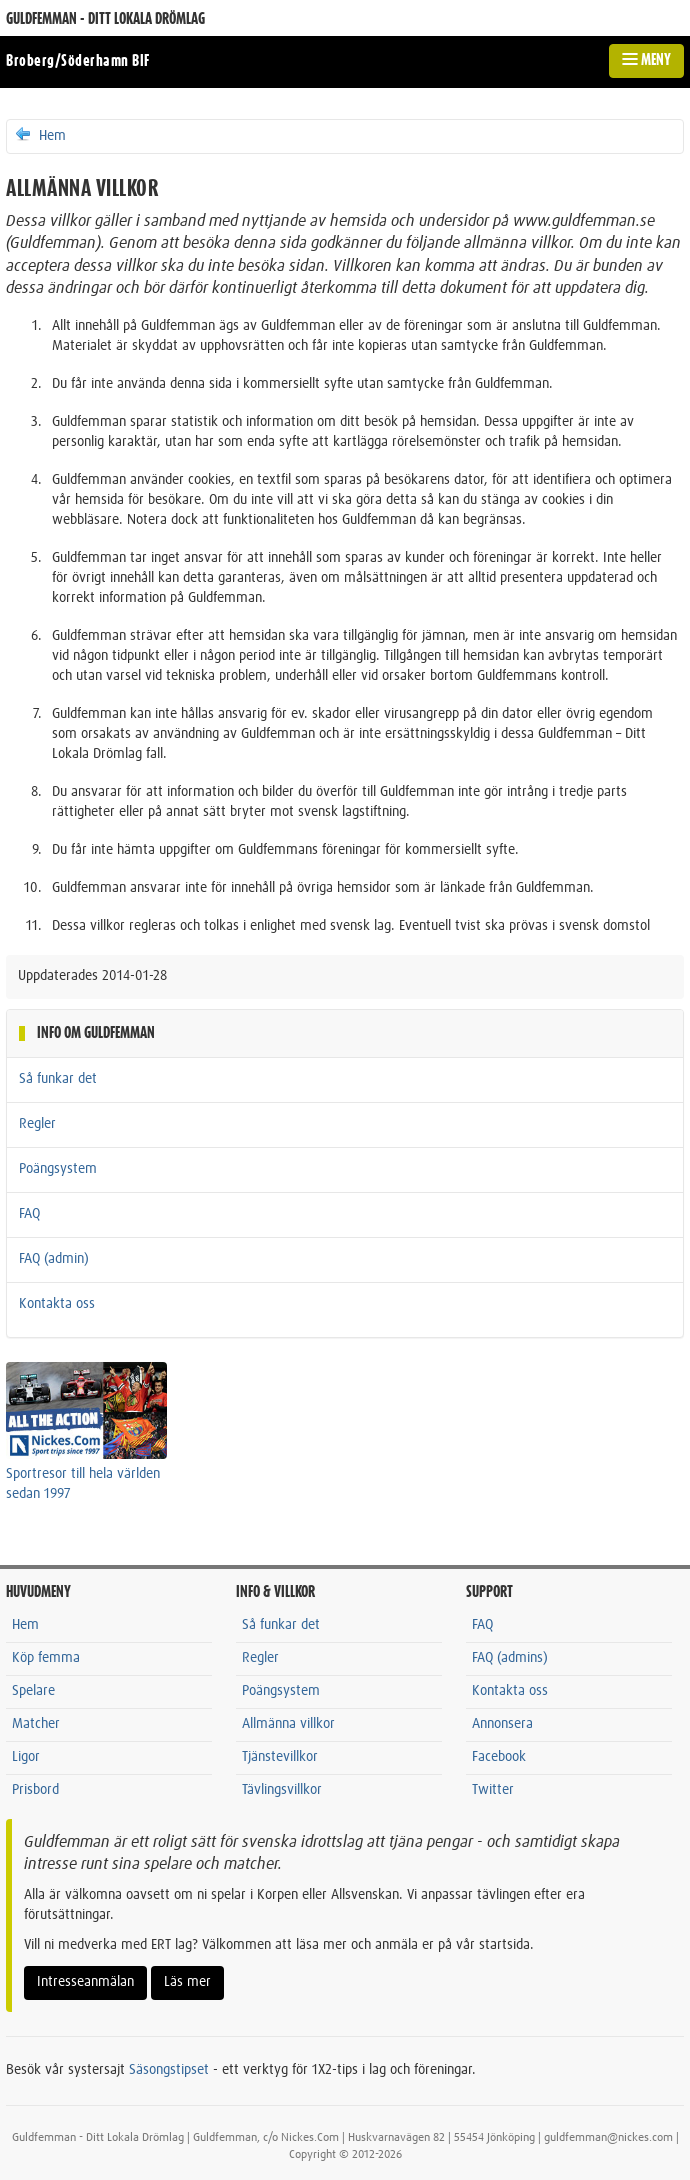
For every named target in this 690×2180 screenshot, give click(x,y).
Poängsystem (58, 1169)
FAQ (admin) (54, 1259)
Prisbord (35, 1790)
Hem (39, 135)
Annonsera (502, 1724)
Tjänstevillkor (280, 1757)
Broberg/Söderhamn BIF (78, 61)
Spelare (33, 1691)
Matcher (36, 1724)
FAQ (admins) (510, 1658)
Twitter (493, 1790)
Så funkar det (58, 1079)
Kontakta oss (57, 1304)
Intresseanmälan (85, 1982)
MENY (646, 60)
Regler (37, 1124)
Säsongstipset (169, 2070)
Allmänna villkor (288, 1724)
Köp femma (46, 1658)
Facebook (499, 1757)
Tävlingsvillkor (282, 1790)
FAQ (29, 1214)
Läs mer (187, 1982)
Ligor (26, 1757)
